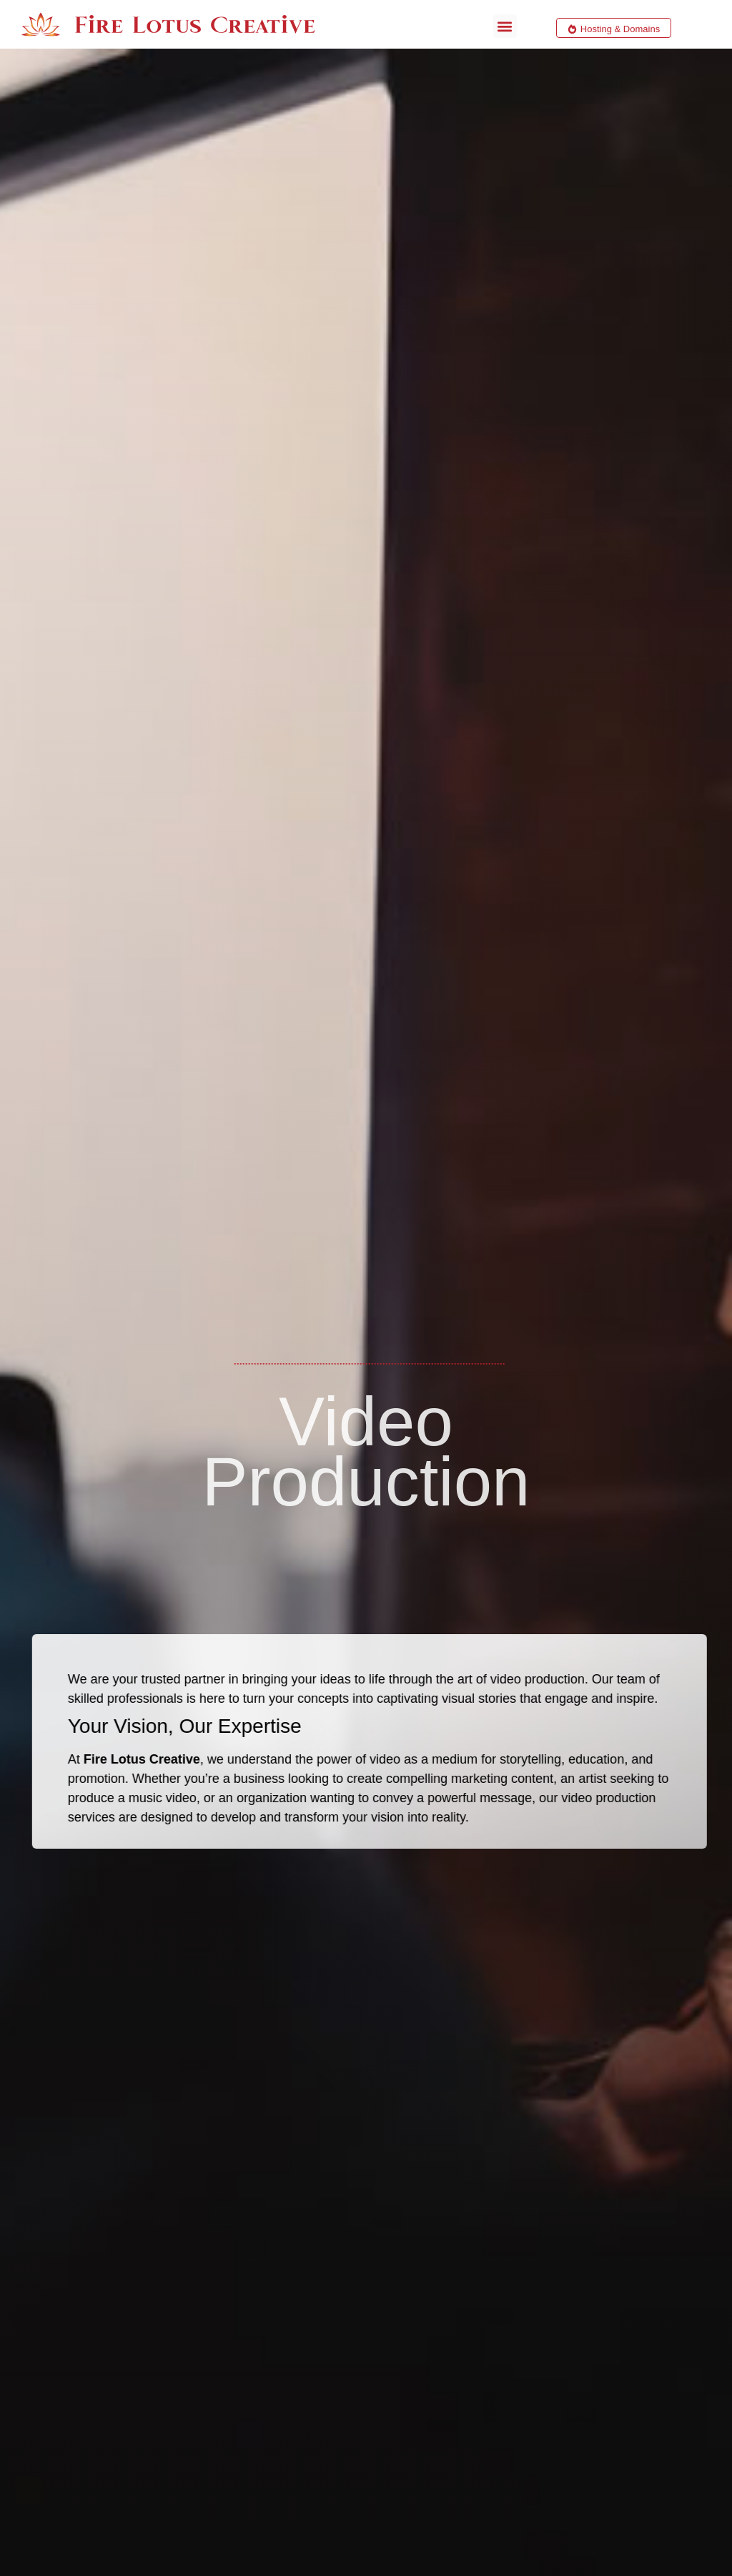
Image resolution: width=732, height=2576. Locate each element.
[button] (505, 26)
